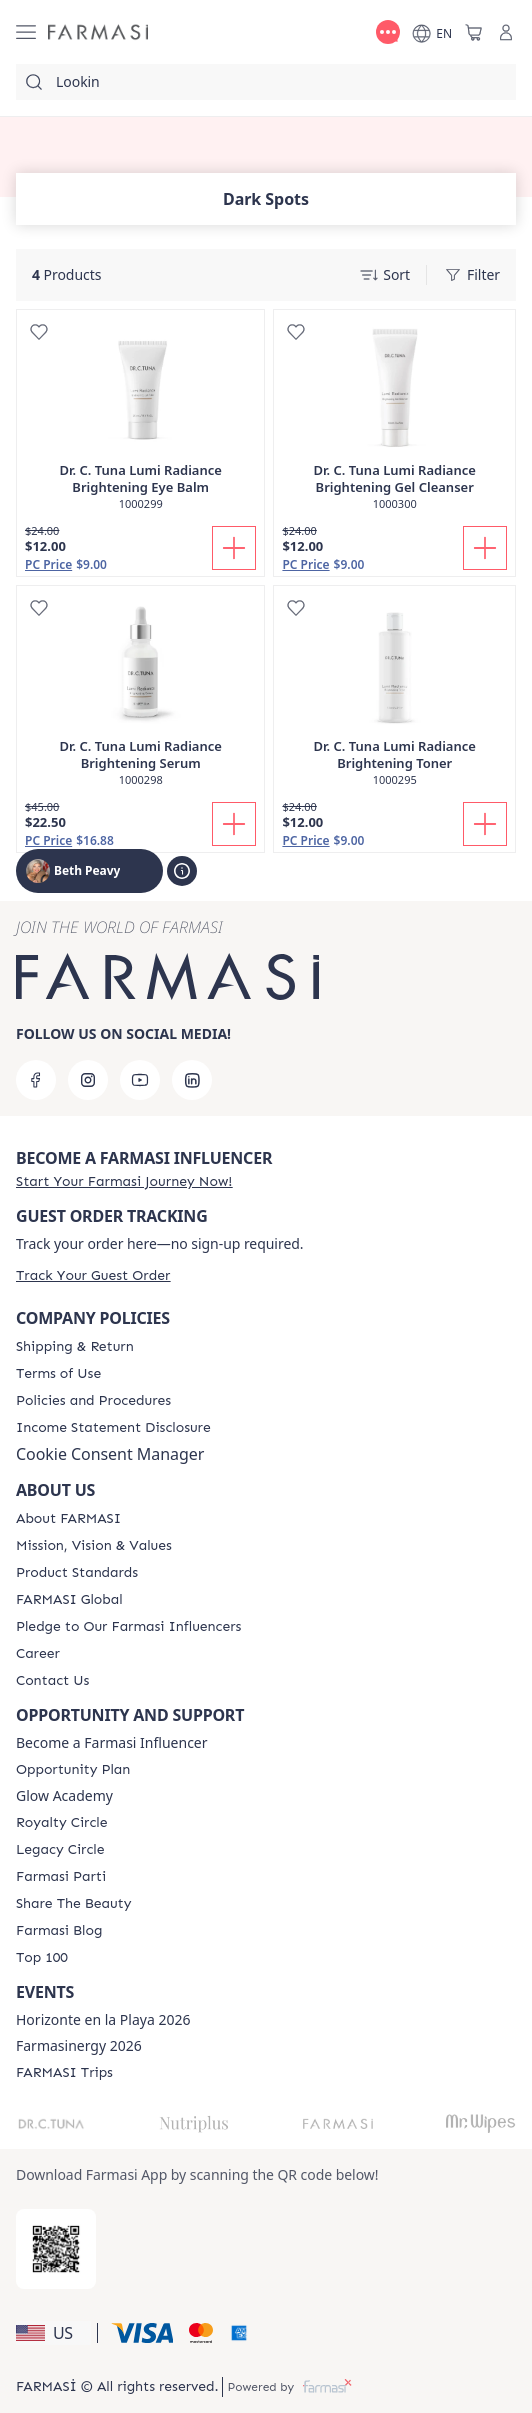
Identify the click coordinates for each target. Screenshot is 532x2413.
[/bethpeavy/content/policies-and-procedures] (93, 1401)
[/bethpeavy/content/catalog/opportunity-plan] (73, 1770)
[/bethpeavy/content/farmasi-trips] (64, 2073)
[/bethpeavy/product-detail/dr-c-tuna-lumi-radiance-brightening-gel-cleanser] (394, 420)
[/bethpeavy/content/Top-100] (42, 1958)
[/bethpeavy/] (98, 32)
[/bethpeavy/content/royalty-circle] (62, 1823)
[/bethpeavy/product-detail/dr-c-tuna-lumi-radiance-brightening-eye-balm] (140, 420)
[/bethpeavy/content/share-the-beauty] (73, 1904)
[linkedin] (192, 1080)
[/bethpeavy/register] (124, 1181)
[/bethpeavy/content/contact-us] (52, 1681)
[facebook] (36, 1080)
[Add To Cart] (234, 548)
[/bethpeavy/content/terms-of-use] (58, 1374)
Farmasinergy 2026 (79, 2046)
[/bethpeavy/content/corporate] (69, 1600)
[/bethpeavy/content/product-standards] (77, 1573)
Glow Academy (64, 1796)
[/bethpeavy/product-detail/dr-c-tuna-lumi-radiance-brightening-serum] (140, 696)
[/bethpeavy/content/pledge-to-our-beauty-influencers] (128, 1627)
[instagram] (88, 1080)
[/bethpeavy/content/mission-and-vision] (94, 1546)
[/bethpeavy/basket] (474, 32)
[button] (53, 2333)
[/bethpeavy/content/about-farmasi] (68, 1519)
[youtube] (140, 1080)
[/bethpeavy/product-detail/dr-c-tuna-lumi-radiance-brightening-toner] (394, 696)
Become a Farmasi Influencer (112, 1743)
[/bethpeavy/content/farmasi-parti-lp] (61, 1877)
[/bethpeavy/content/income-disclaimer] (113, 1428)
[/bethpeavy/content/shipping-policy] (75, 1347)
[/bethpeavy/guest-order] (93, 1275)
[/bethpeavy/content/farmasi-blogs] (59, 1931)
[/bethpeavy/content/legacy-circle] (60, 1850)
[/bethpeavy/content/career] (38, 1654)
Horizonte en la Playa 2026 (103, 2020)
